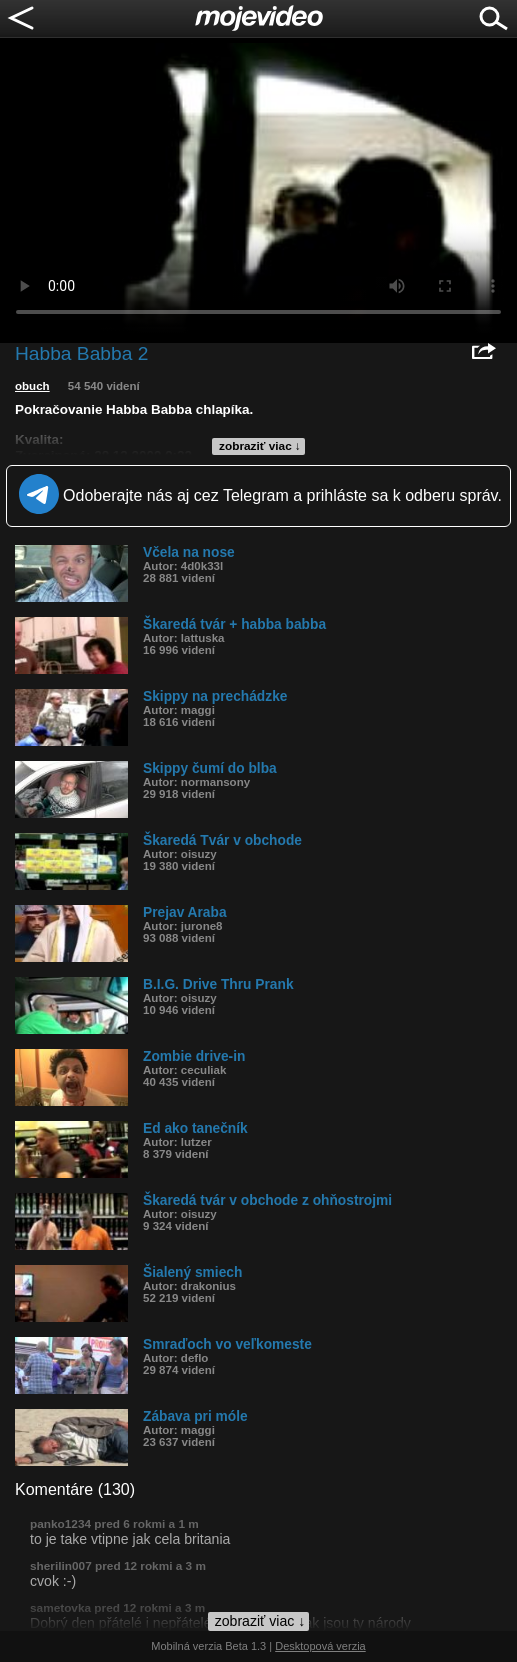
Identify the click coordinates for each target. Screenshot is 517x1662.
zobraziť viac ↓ (260, 446)
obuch (32, 386)
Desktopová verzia (320, 1646)
